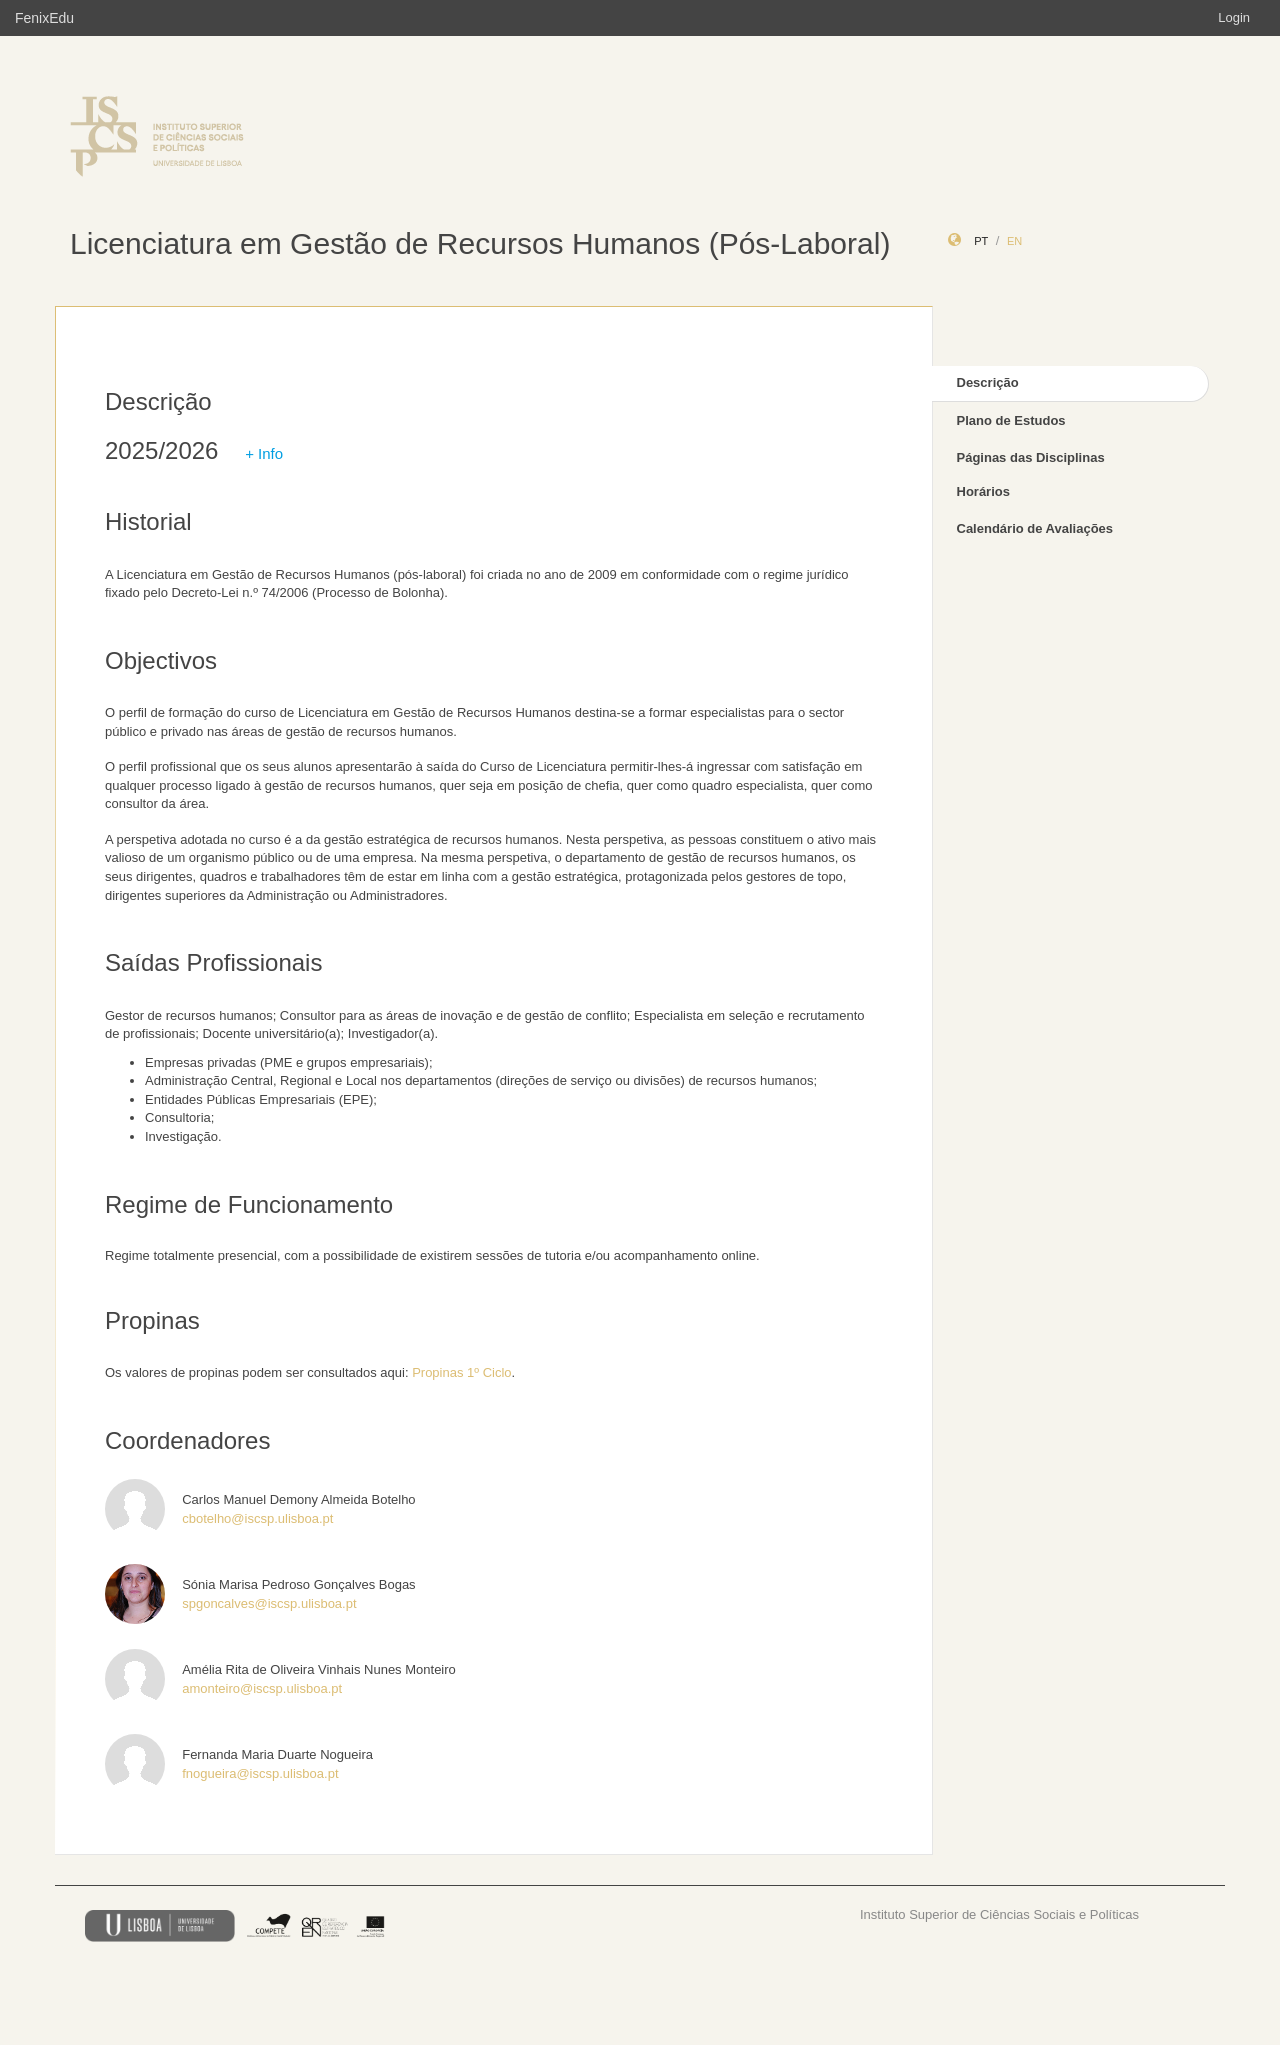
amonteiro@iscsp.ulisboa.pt (262, 1688)
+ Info (264, 453)
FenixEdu (44, 18)
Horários (983, 491)
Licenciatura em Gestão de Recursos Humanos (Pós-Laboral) (480, 243)
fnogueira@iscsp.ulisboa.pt (260, 1773)
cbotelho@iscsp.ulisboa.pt (257, 1518)
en (1014, 241)
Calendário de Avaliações (1035, 528)
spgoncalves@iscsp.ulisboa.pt (269, 1603)
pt (981, 241)
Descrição (988, 382)
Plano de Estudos (1011, 420)
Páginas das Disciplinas (1031, 457)
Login (1234, 17)
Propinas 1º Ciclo (461, 1372)
